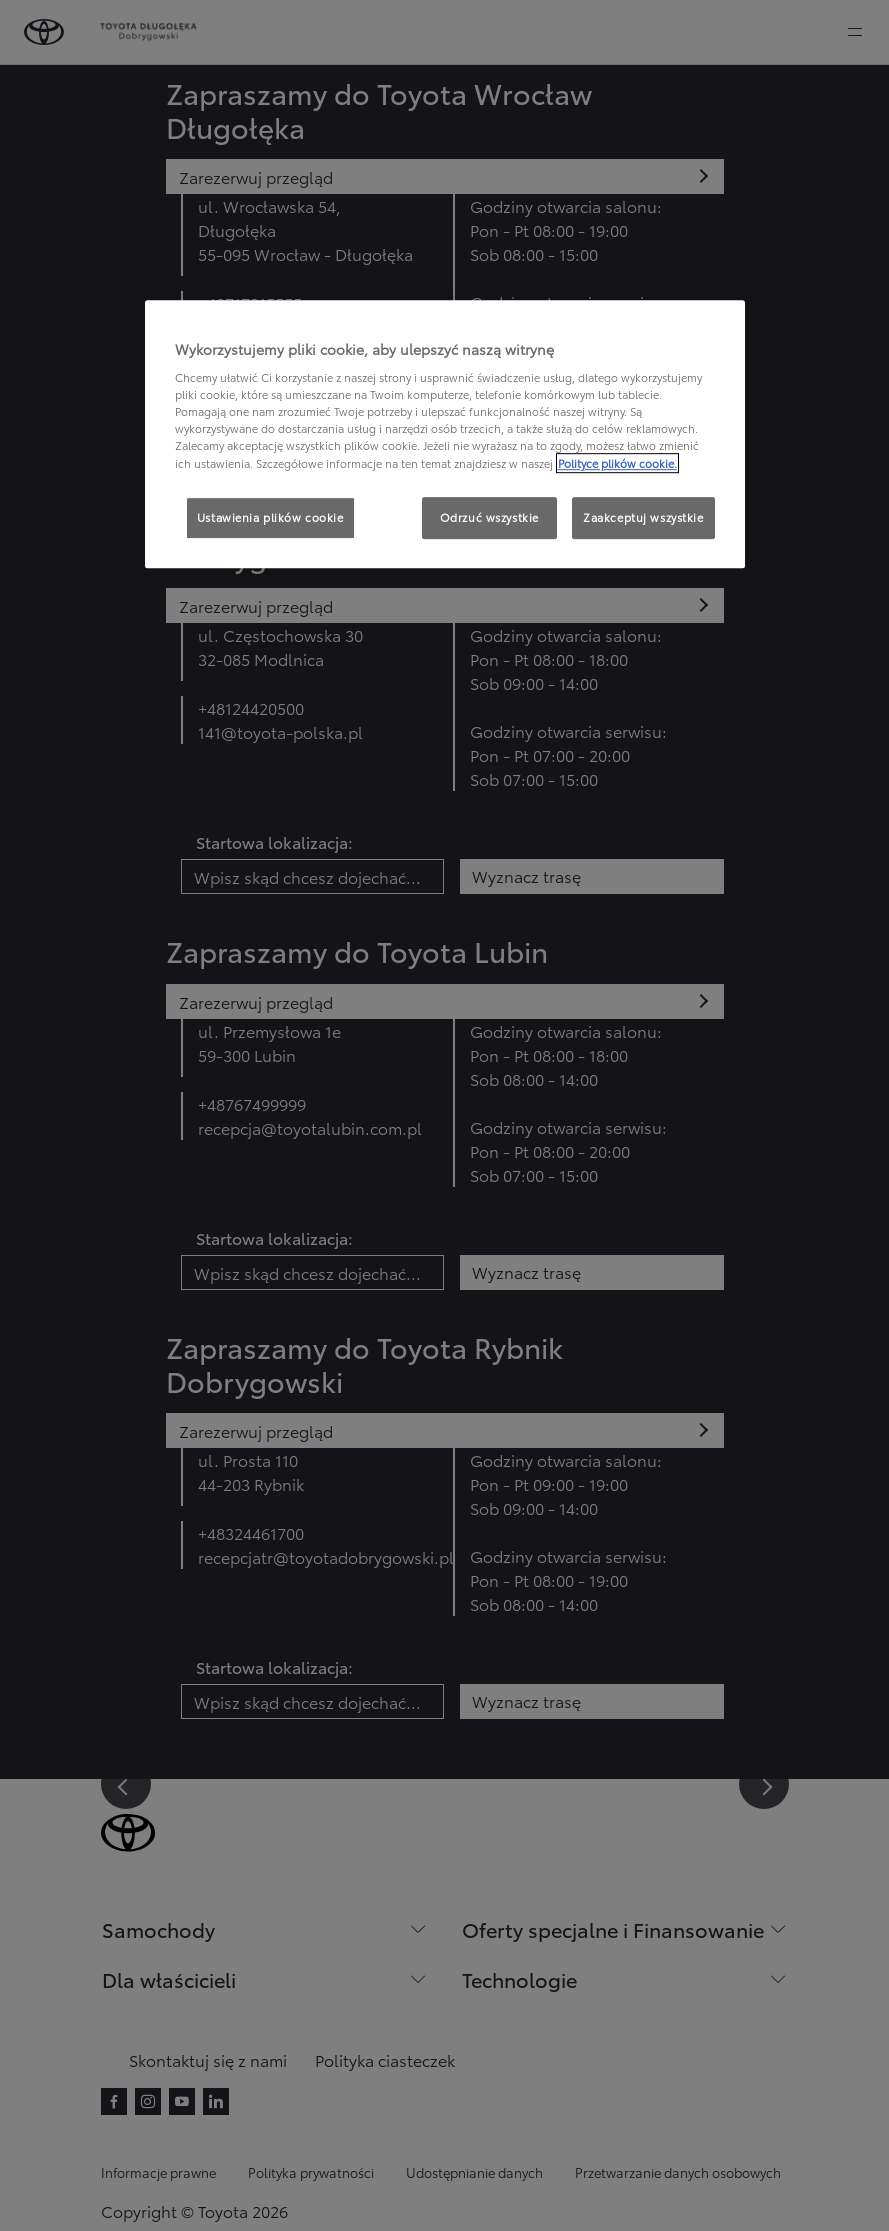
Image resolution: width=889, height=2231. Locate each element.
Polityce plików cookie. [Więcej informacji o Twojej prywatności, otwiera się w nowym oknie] (617, 463)
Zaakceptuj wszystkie (643, 517)
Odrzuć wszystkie (489, 517)
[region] (445, 434)
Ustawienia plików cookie (270, 517)
